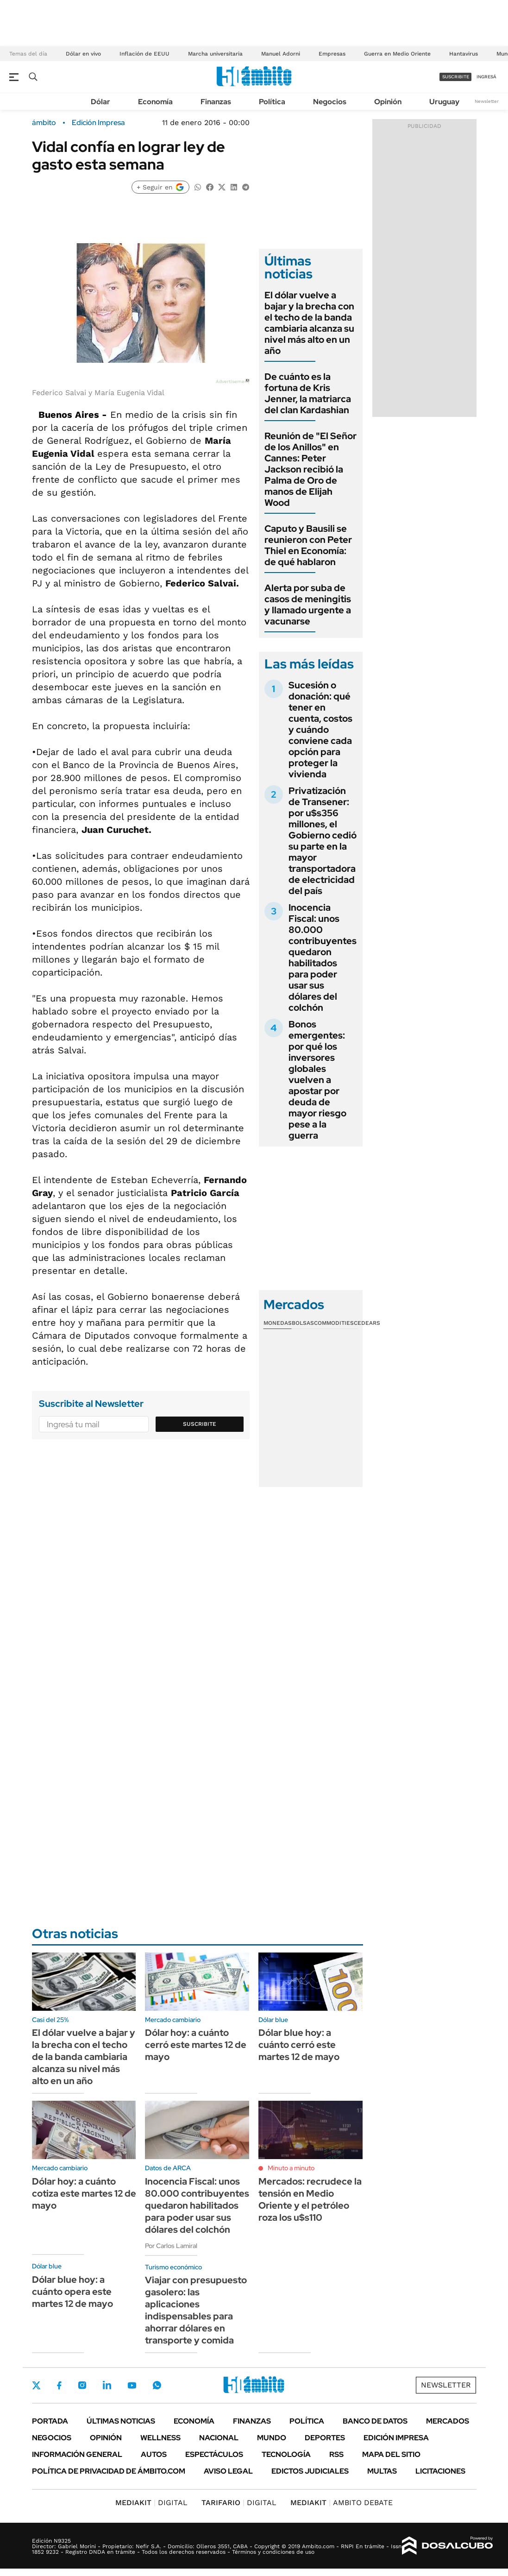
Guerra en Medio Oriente (397, 53)
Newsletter (487, 101)
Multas (382, 2471)
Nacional (218, 2438)
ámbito (44, 122)
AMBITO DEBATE (341, 2502)
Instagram (82, 2385)
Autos (154, 2454)
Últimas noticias (121, 2421)
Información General (77, 2454)
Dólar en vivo (83, 53)
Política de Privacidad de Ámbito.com (108, 2471)
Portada (50, 2421)
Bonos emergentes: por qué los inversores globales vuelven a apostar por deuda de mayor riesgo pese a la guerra (317, 1079)
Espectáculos (214, 2454)
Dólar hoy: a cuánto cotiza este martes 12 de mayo (84, 2193)
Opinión (387, 102)
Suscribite (199, 1424)
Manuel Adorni (280, 53)
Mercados (447, 2421)
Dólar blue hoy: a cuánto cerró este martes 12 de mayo (298, 2045)
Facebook (59, 2385)
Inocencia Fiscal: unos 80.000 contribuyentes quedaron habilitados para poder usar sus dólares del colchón (322, 957)
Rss (336, 2454)
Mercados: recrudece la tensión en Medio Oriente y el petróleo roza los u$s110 (310, 2199)
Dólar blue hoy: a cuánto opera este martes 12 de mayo (72, 2292)
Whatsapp (157, 2385)
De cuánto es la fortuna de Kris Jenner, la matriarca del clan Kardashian (307, 393)
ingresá (486, 76)
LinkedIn (107, 2385)
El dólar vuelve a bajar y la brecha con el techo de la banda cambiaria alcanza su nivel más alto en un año (309, 323)
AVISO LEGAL (228, 2471)
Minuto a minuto (291, 2168)
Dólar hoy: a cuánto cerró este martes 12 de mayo (195, 2045)
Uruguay (444, 102)
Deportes (325, 2438)
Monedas (277, 1323)
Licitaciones (440, 2471)
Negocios (329, 102)
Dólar (100, 102)
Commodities (334, 1323)
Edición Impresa (396, 2438)
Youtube (132, 2385)
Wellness (160, 2438)
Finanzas (216, 102)
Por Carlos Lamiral (171, 2246)
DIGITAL (151, 2502)
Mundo (271, 2438)
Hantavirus (463, 53)
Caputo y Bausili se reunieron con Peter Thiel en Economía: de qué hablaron (308, 545)
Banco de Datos (375, 2421)
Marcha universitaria (215, 53)
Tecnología (286, 2454)
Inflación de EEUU (144, 53)
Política (272, 102)
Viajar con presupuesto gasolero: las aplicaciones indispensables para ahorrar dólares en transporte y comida (196, 2310)
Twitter (36, 2385)
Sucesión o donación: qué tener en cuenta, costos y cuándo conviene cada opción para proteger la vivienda (320, 729)
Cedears (367, 1323)
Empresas (332, 53)
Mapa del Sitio (391, 2454)
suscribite (455, 76)
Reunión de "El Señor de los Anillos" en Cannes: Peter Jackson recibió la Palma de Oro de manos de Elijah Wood (310, 469)
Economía (155, 102)
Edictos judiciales (310, 2471)
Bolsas (303, 1323)
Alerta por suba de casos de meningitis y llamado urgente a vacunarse (307, 604)
